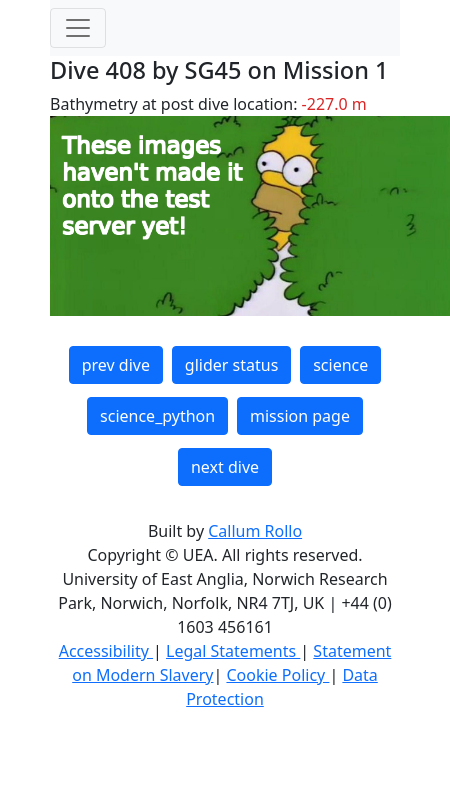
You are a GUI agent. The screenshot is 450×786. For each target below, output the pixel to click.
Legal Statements (233, 651)
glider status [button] (231, 365)
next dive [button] (225, 467)
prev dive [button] (116, 365)
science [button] (340, 365)
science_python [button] (157, 416)
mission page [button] (300, 416)
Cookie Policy (277, 675)
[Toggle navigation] (78, 28)
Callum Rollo (255, 531)
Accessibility (106, 651)
